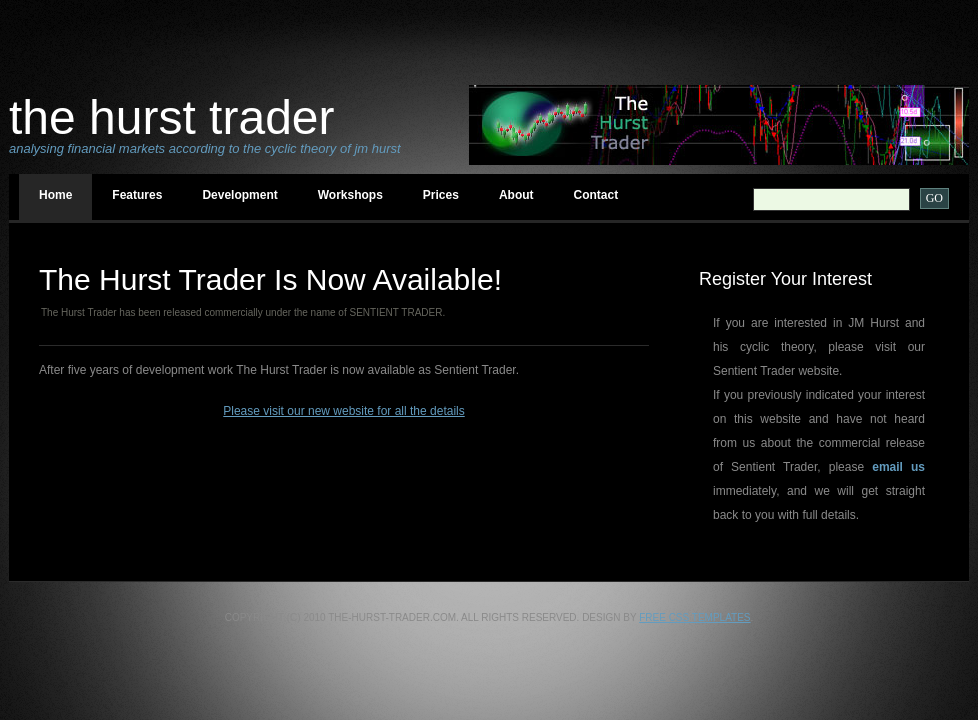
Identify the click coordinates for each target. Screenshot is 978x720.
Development (239, 195)
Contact (596, 195)
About (516, 195)
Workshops (350, 195)
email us (898, 467)
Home (55, 195)
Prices (441, 195)
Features (137, 195)
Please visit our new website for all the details (343, 411)
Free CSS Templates (694, 617)
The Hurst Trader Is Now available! (270, 279)
